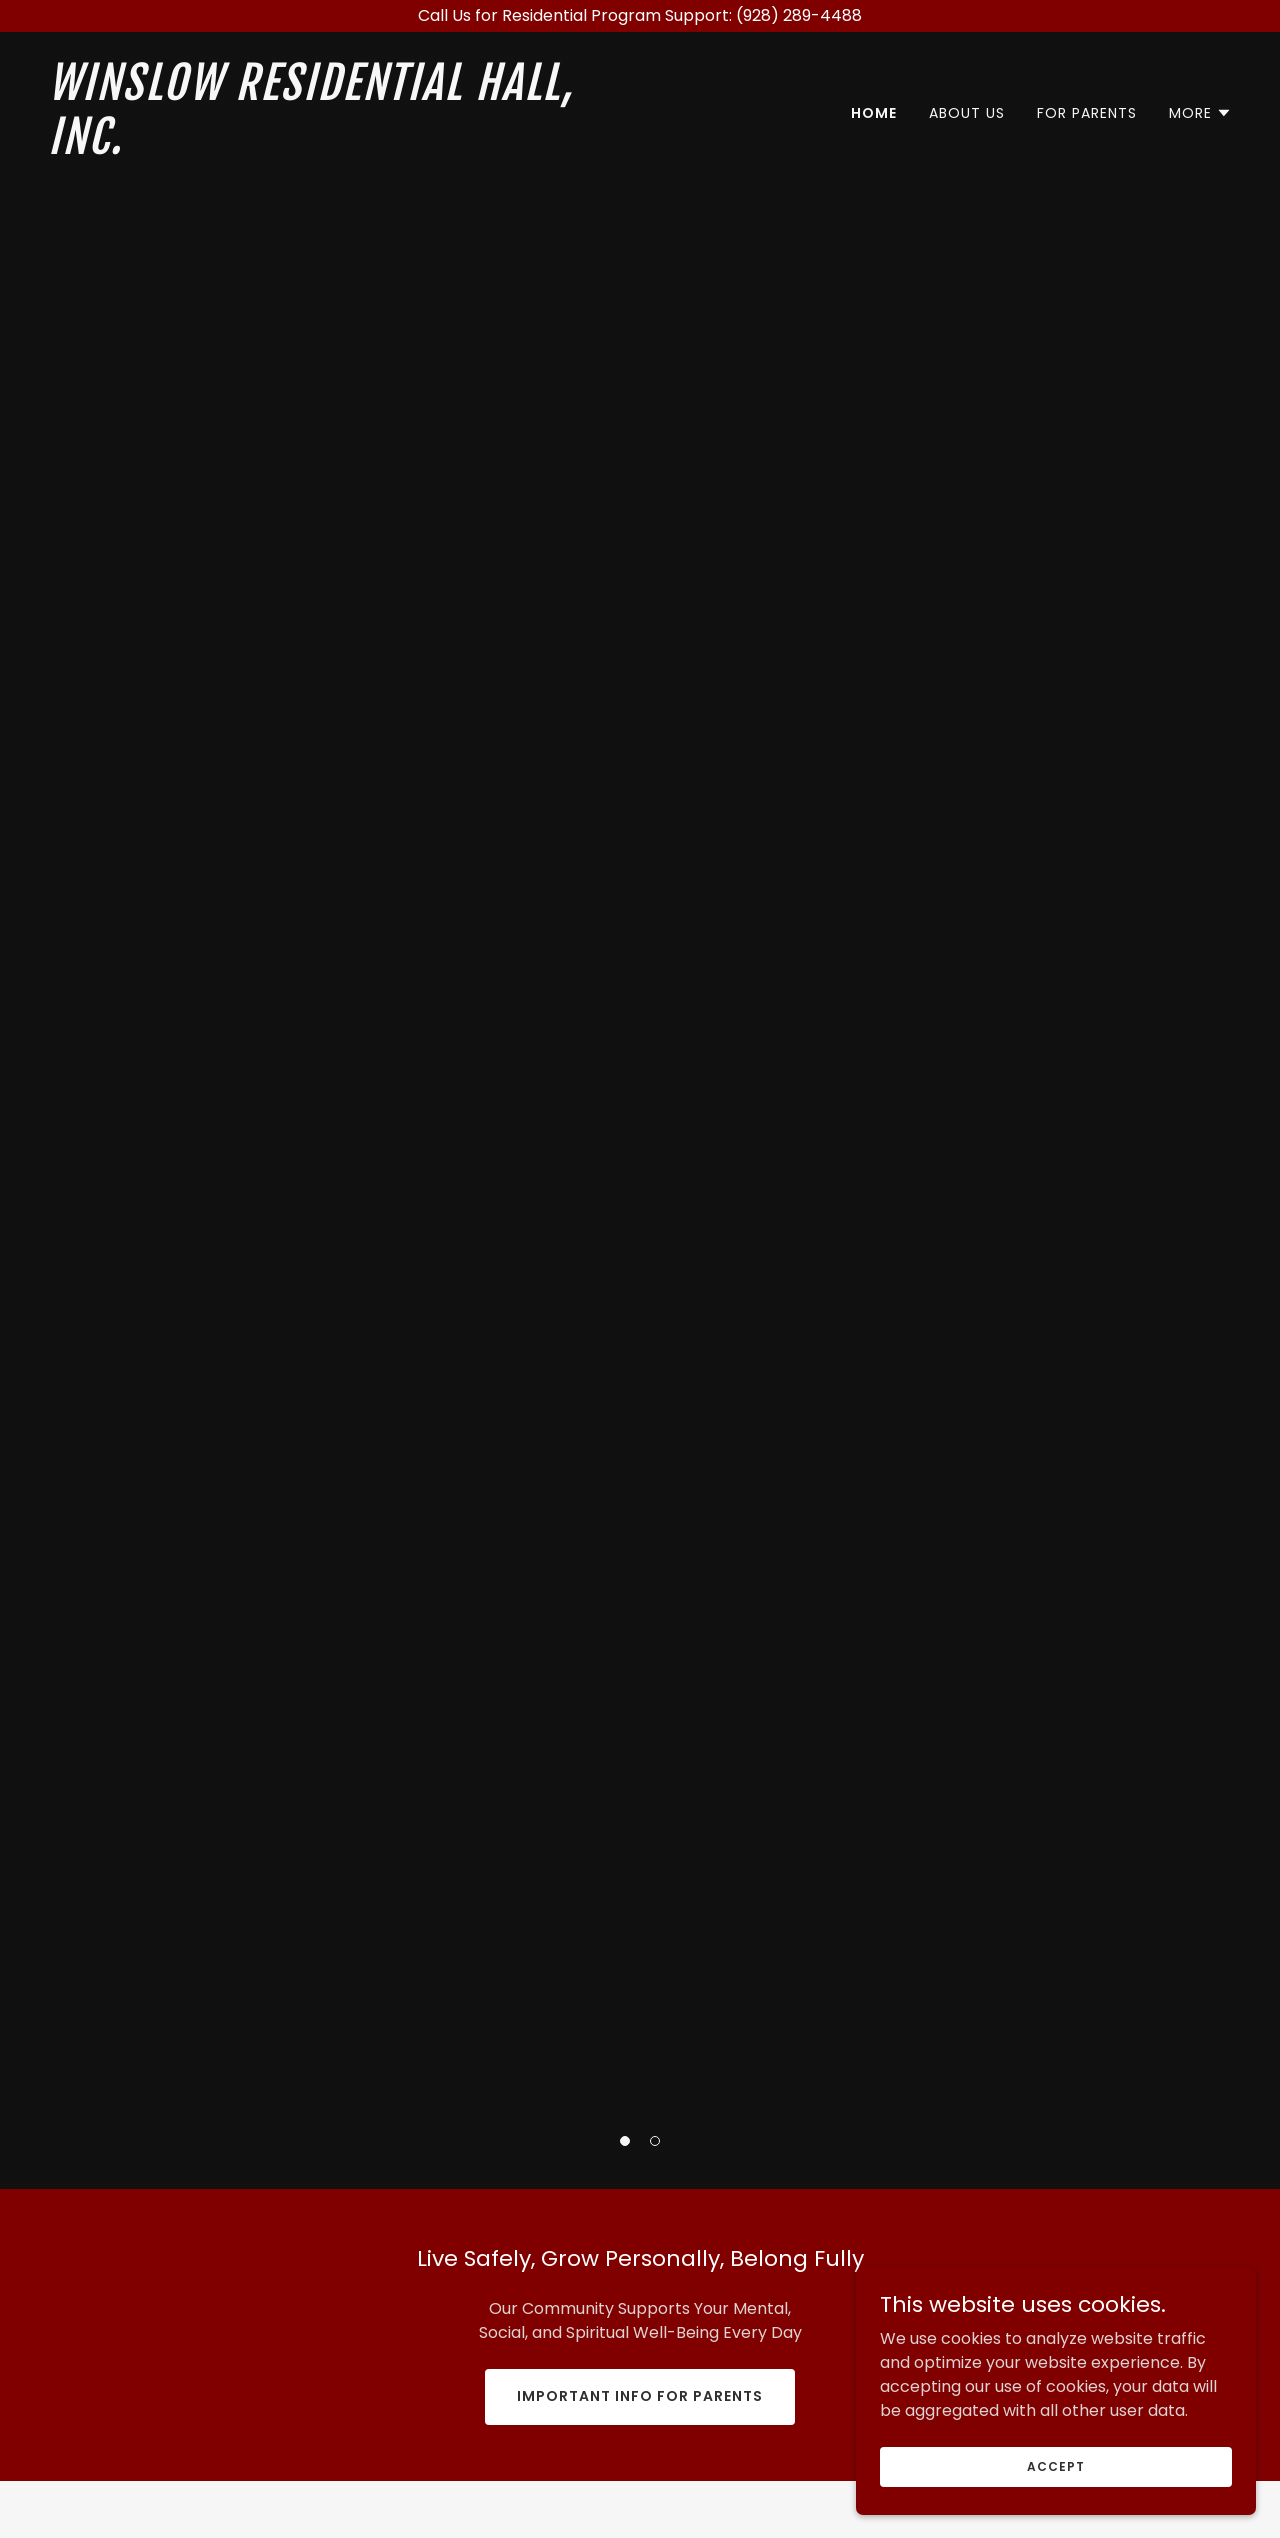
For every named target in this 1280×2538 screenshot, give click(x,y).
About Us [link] (967, 113)
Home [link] (874, 113)
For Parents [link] (1087, 113)
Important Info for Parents (640, 2396)
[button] (625, 2141)
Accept (1055, 2465)
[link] (336, 148)
